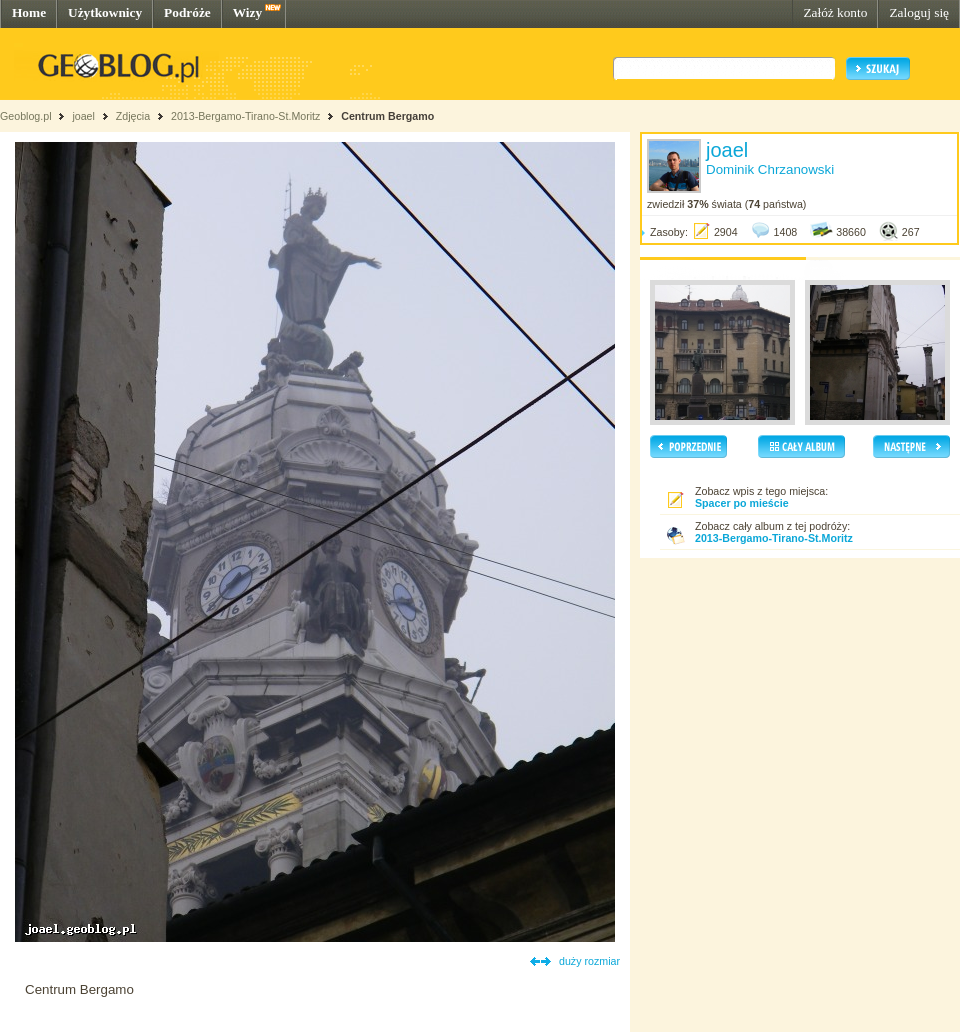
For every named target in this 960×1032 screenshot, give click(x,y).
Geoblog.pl (26, 116)
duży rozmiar (589, 961)
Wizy (247, 12)
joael (83, 116)
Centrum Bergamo (387, 116)
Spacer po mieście (742, 503)
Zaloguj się (919, 12)
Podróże (187, 12)
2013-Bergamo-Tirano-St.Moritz (245, 116)
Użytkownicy (105, 12)
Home (29, 12)
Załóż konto (835, 12)
